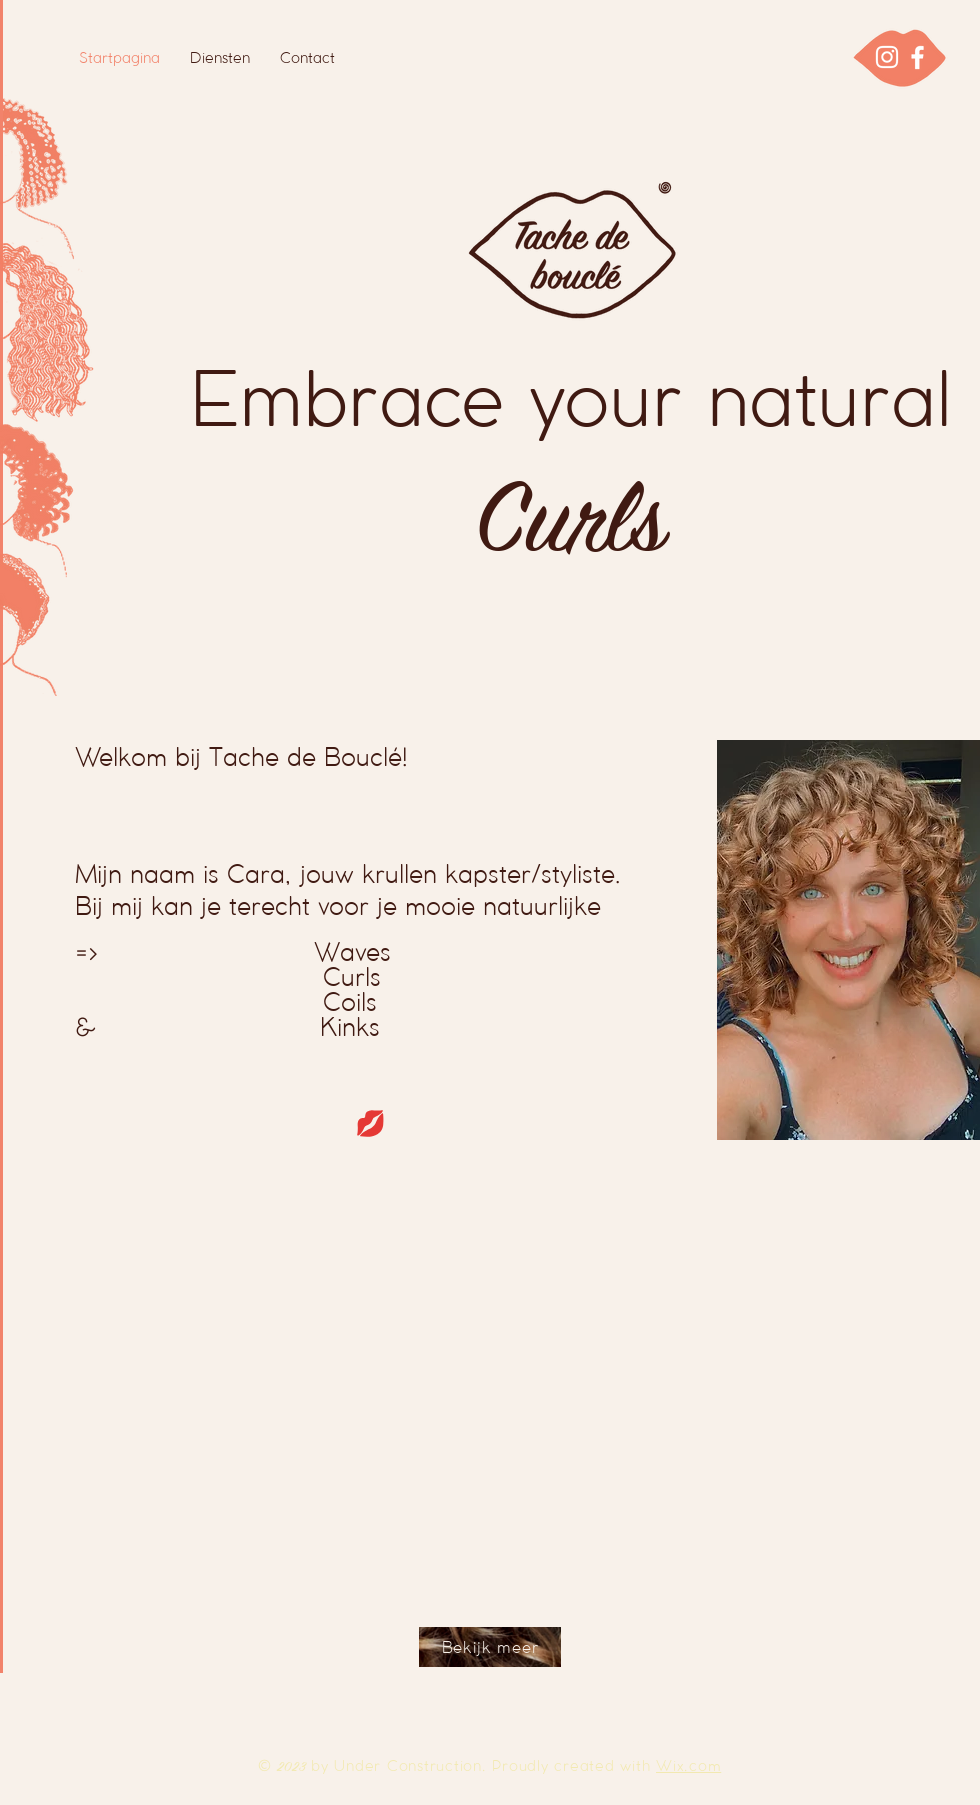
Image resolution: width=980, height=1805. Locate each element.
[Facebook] (917, 57)
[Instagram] (887, 57)
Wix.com (688, 1765)
